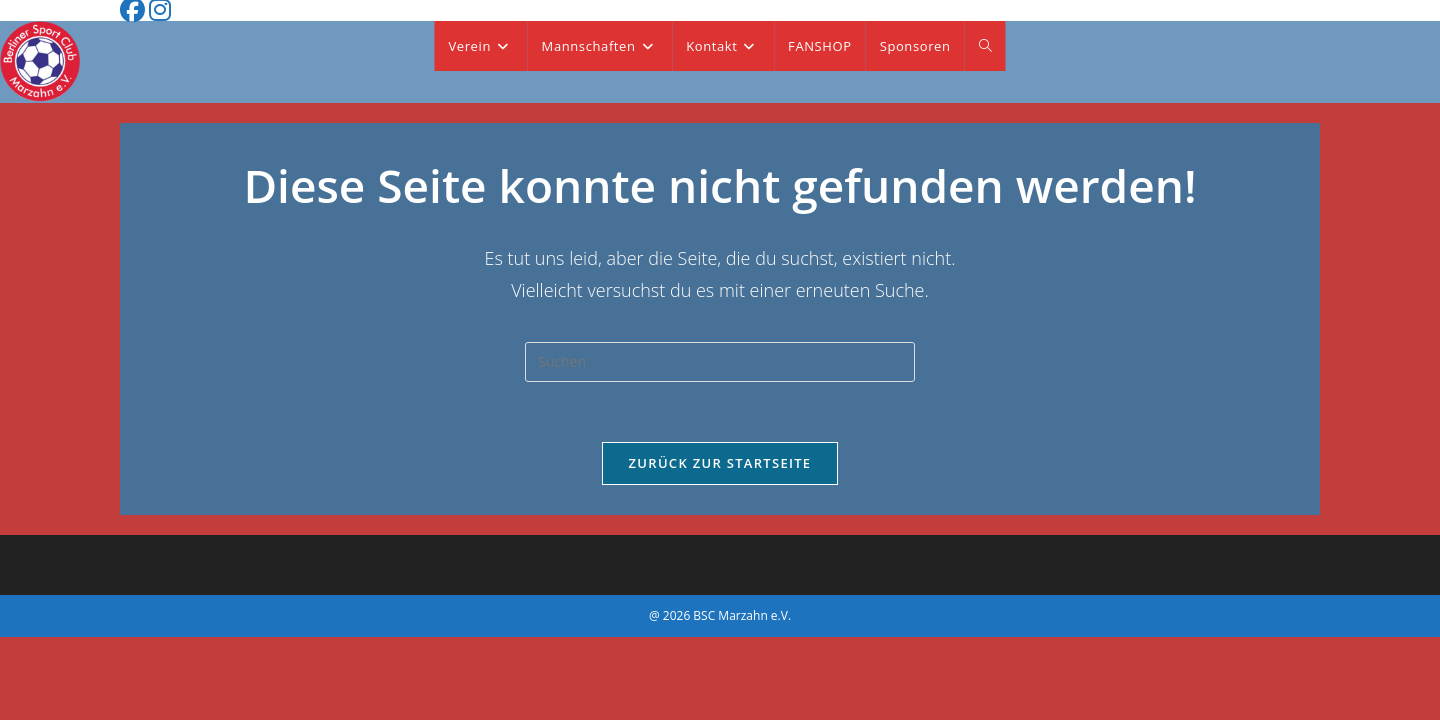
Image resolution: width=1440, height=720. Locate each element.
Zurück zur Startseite (720, 463)
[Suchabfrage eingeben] (720, 362)
